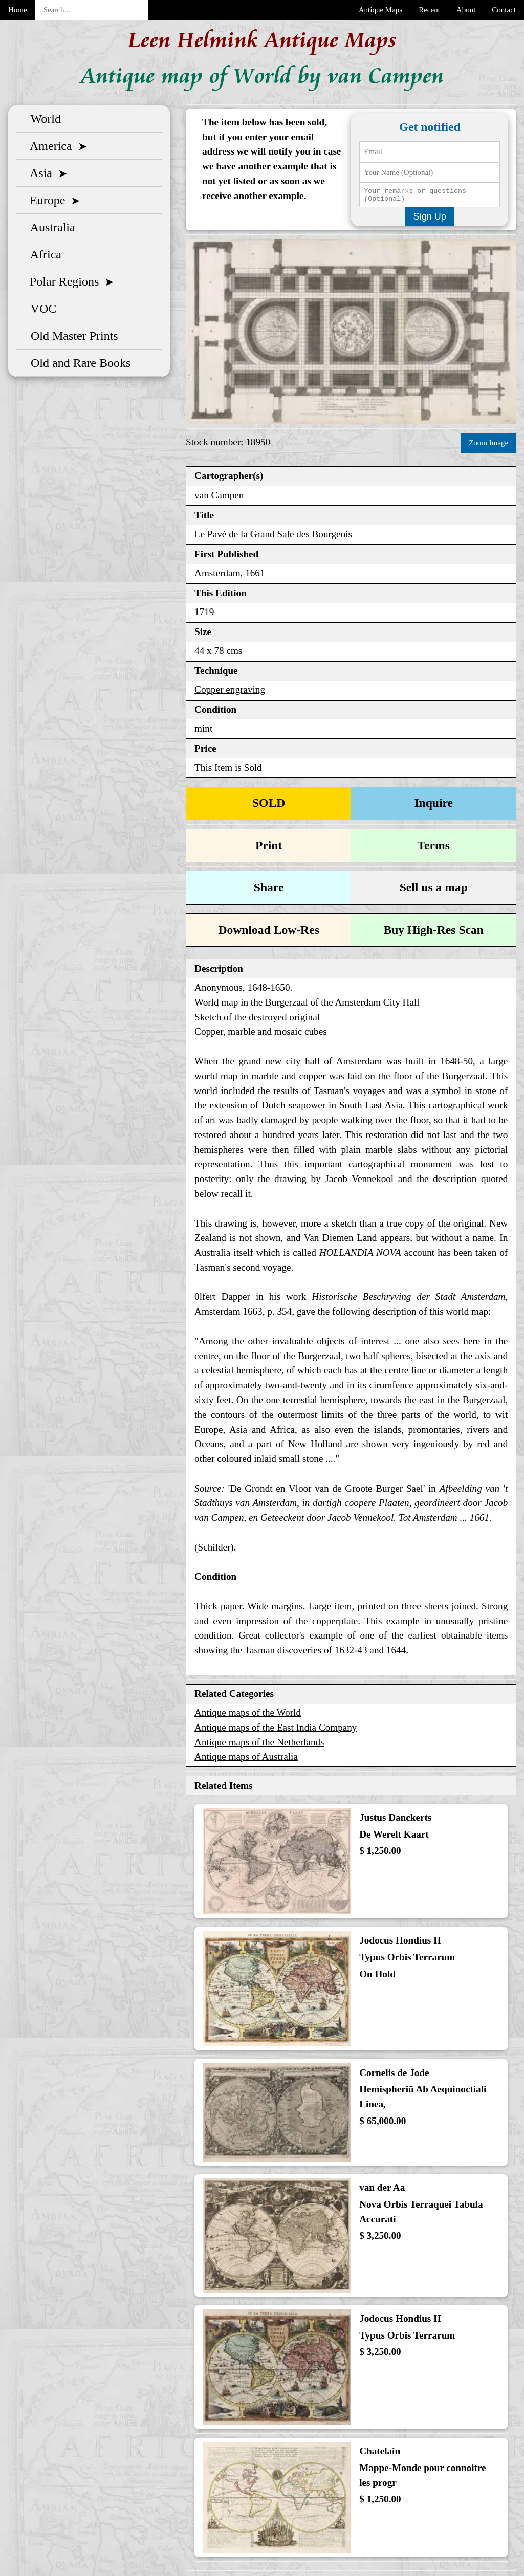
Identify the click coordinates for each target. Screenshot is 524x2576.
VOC (40, 308)
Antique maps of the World (247, 1713)
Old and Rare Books (77, 362)
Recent (429, 10)
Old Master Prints (71, 335)
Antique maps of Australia (246, 1757)
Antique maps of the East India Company (275, 1727)
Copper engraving (229, 691)
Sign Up (429, 219)
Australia (50, 226)
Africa (43, 253)
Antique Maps (380, 10)
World (43, 118)
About (466, 10)
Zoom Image (488, 445)
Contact (504, 10)
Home (17, 10)
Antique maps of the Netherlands (259, 1742)
